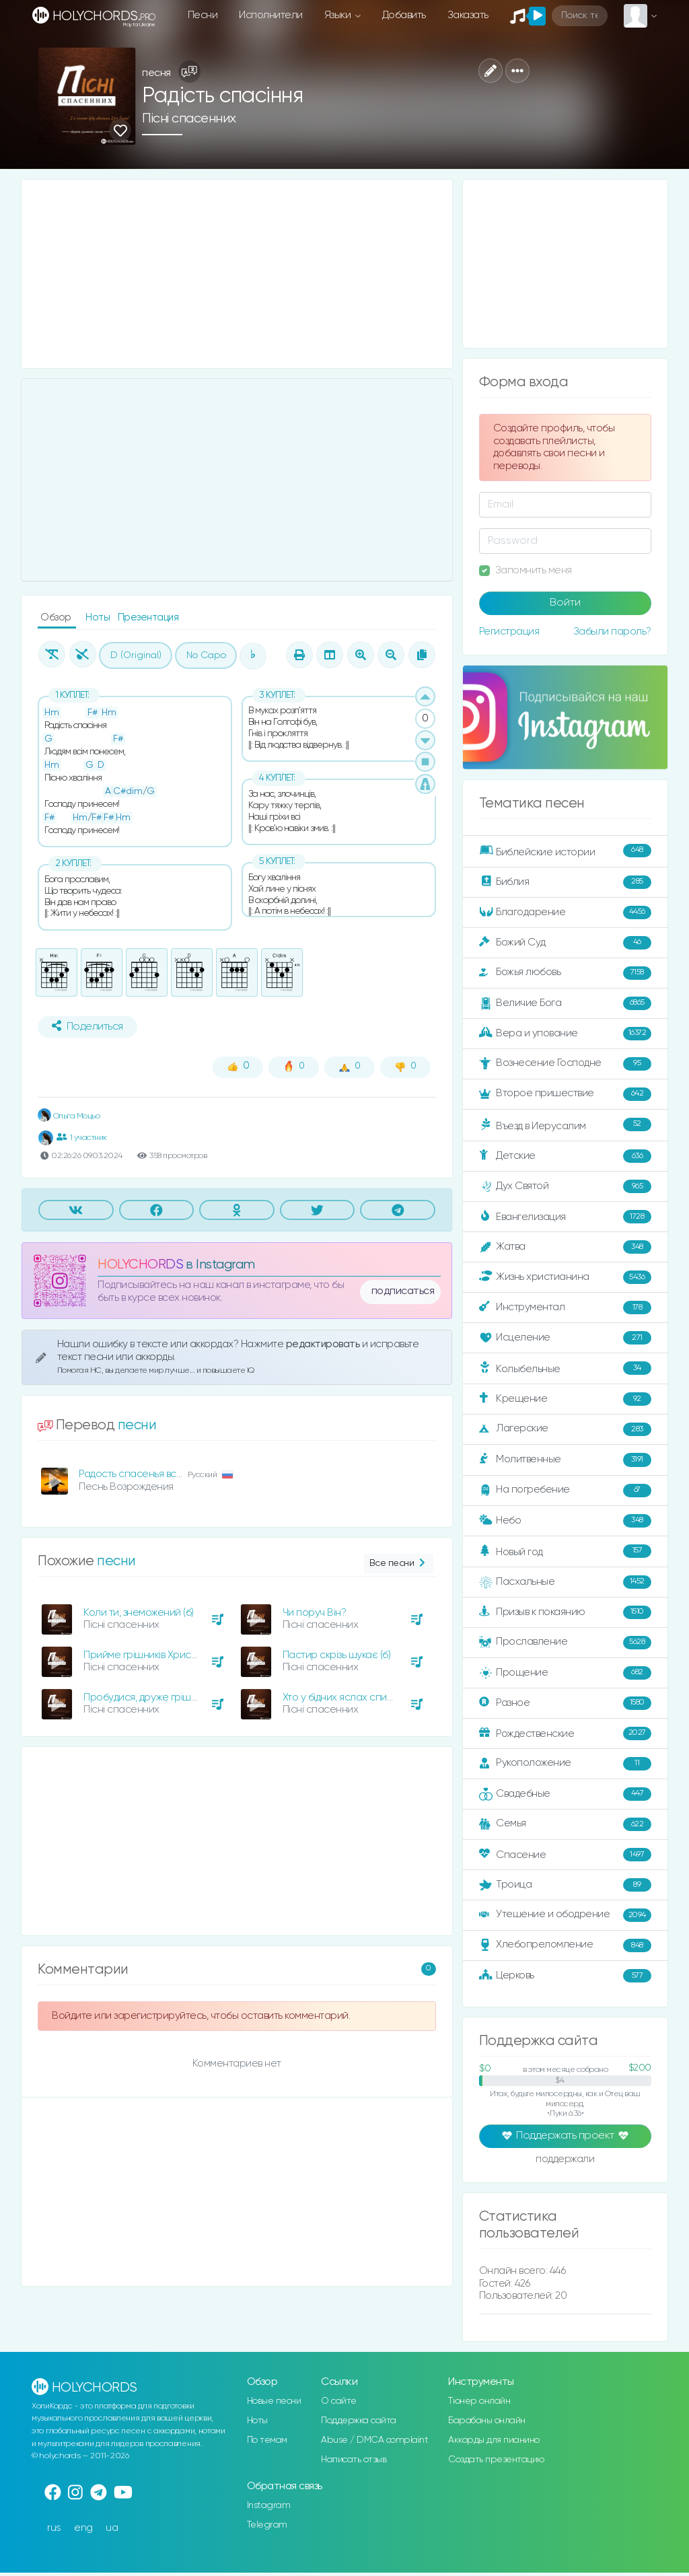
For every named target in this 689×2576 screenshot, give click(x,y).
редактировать (324, 1344)
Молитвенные (565, 1459)
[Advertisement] (237, 274)
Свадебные (565, 1794)
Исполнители (271, 15)
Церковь (565, 1975)
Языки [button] (338, 15)
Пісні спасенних (189, 119)
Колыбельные (565, 1368)
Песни (203, 15)
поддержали (565, 2160)
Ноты (98, 617)
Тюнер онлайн (479, 2401)
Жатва (565, 1247)
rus (54, 2528)
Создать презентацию (496, 2459)
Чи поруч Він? (315, 1613)
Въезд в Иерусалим (565, 1125)
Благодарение (565, 912)
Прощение (565, 1673)
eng (83, 2528)
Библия (565, 882)
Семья (565, 1824)
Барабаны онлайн (486, 2420)
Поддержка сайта (358, 2420)
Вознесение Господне (565, 1064)
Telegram (267, 2525)
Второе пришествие (565, 1094)
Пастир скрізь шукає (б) (337, 1655)
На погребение (565, 1490)
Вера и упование (565, 1033)
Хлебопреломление (565, 1945)
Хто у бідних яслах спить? (342, 1697)
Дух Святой (565, 1186)
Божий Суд (565, 943)
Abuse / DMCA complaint (374, 2440)
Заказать (467, 15)
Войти (565, 603)
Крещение (565, 1399)
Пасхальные (565, 1582)
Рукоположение (565, 1763)
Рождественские (565, 1733)
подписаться (403, 1291)
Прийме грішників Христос (145, 1655)
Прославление (565, 1642)
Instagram (269, 2505)
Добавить (404, 15)
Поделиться (87, 1026)
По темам (267, 2440)
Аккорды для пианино (494, 2440)
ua (112, 2528)
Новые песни (274, 2401)
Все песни (398, 1564)
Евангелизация (565, 1216)
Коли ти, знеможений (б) (138, 1613)
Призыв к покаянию (565, 1612)
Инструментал (565, 1307)
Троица (565, 1885)
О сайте (339, 2401)
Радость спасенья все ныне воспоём (166, 1474)
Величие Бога (565, 1003)
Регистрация (509, 632)
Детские (565, 1156)
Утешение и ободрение (565, 1915)
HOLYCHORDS (140, 1265)
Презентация (148, 617)
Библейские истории (565, 851)
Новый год (565, 1551)
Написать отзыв (353, 2459)
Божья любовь (565, 973)
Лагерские (565, 1429)
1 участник (82, 1137)
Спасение (565, 1854)
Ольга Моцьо (69, 1116)
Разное (565, 1703)
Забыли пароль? (612, 632)
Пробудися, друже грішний (145, 1697)
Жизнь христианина (565, 1277)
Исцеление (565, 1338)
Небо (565, 1521)
